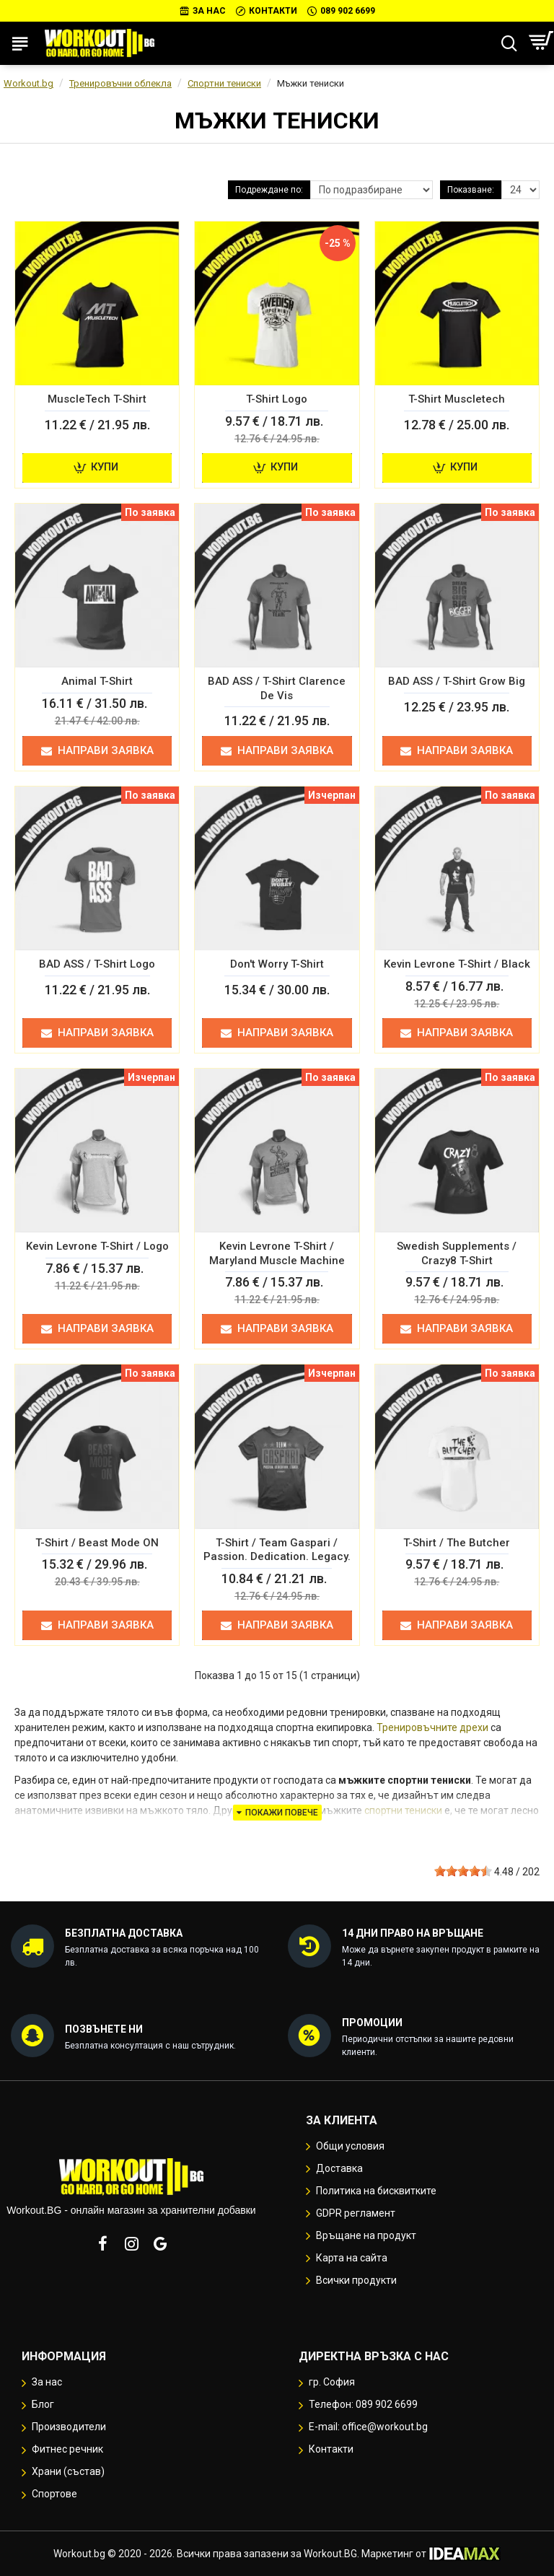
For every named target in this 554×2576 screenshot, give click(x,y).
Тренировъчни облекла (120, 83)
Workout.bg (28, 83)
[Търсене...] (509, 43)
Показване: (470, 190)
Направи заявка (97, 750)
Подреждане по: (269, 190)
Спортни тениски (224, 83)
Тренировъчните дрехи (432, 1727)
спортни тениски (403, 1810)
